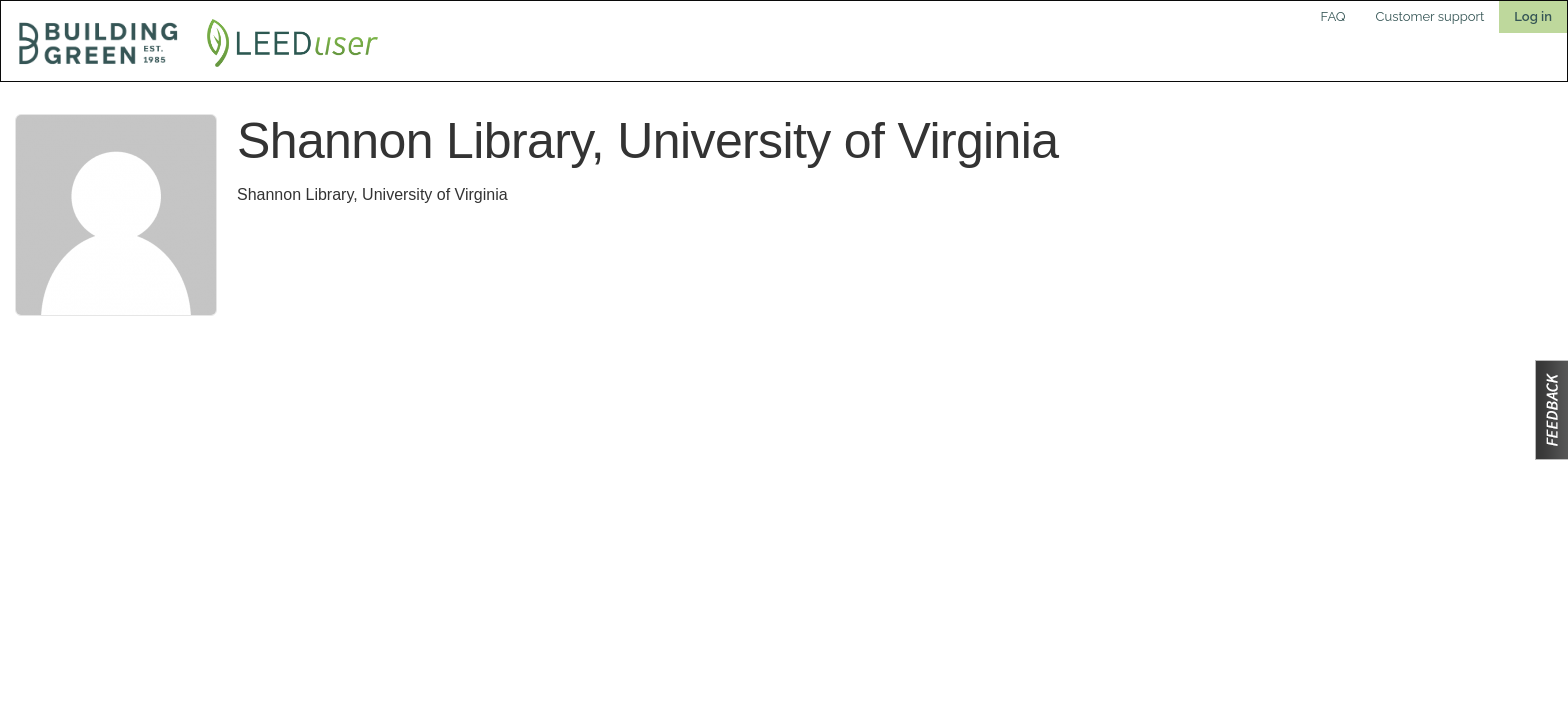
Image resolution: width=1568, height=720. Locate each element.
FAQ (1333, 16)
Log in (1533, 16)
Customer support (1430, 16)
